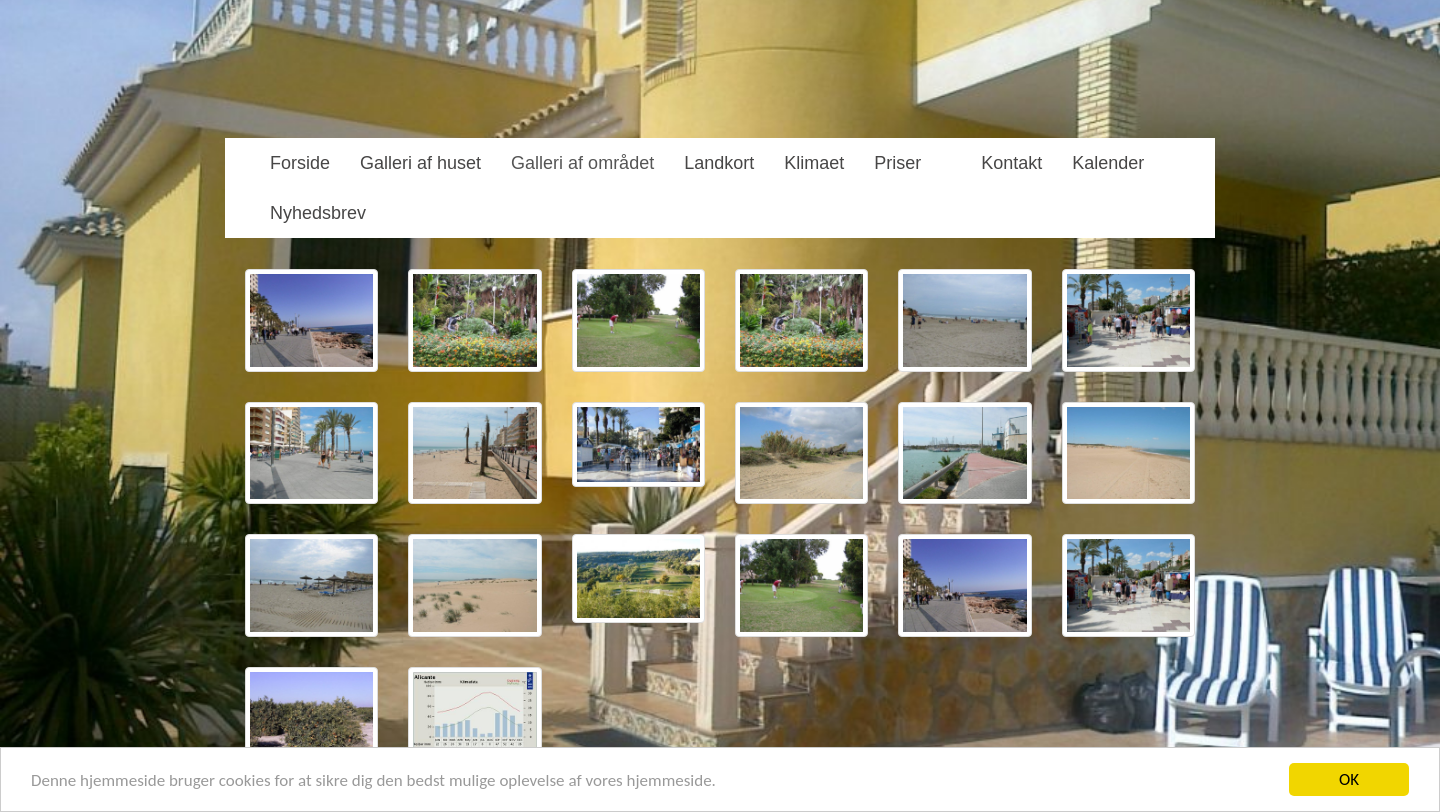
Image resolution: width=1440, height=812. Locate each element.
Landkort (719, 163)
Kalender (1108, 163)
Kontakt (1011, 163)
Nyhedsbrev (318, 213)
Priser (897, 163)
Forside (300, 163)
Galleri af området (582, 163)
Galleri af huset (420, 163)
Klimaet (814, 163)
